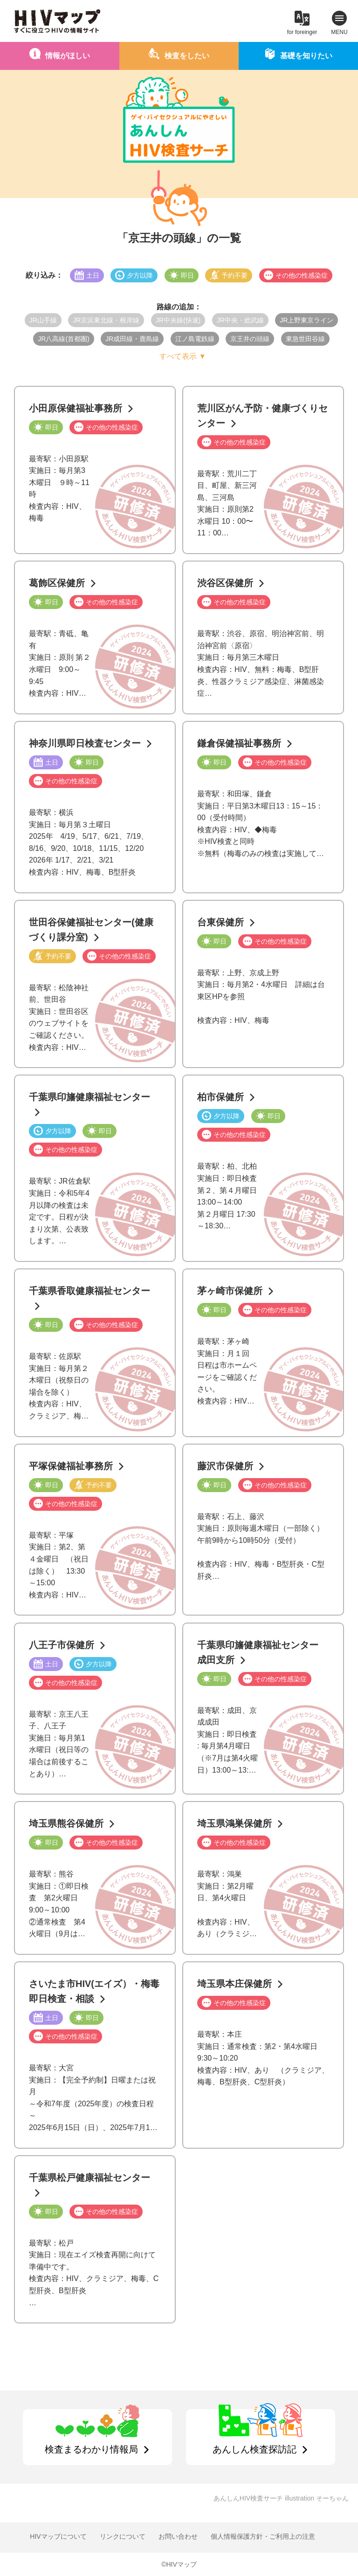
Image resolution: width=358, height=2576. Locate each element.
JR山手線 (43, 320)
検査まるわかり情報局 (91, 2449)
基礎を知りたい (306, 56)
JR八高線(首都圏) (63, 339)
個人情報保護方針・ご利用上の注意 (263, 2536)
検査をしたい (187, 56)
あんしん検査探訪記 (254, 2449)
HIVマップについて (58, 2536)
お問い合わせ (178, 2536)
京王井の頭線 (249, 339)
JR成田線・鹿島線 (132, 339)
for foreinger (302, 32)
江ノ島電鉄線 (194, 339)
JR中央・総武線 (240, 320)
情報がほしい (67, 56)
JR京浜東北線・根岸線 (106, 320)
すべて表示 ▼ (182, 356)
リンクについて (122, 2536)
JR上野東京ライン (306, 320)
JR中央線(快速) (178, 320)
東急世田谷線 (305, 339)
